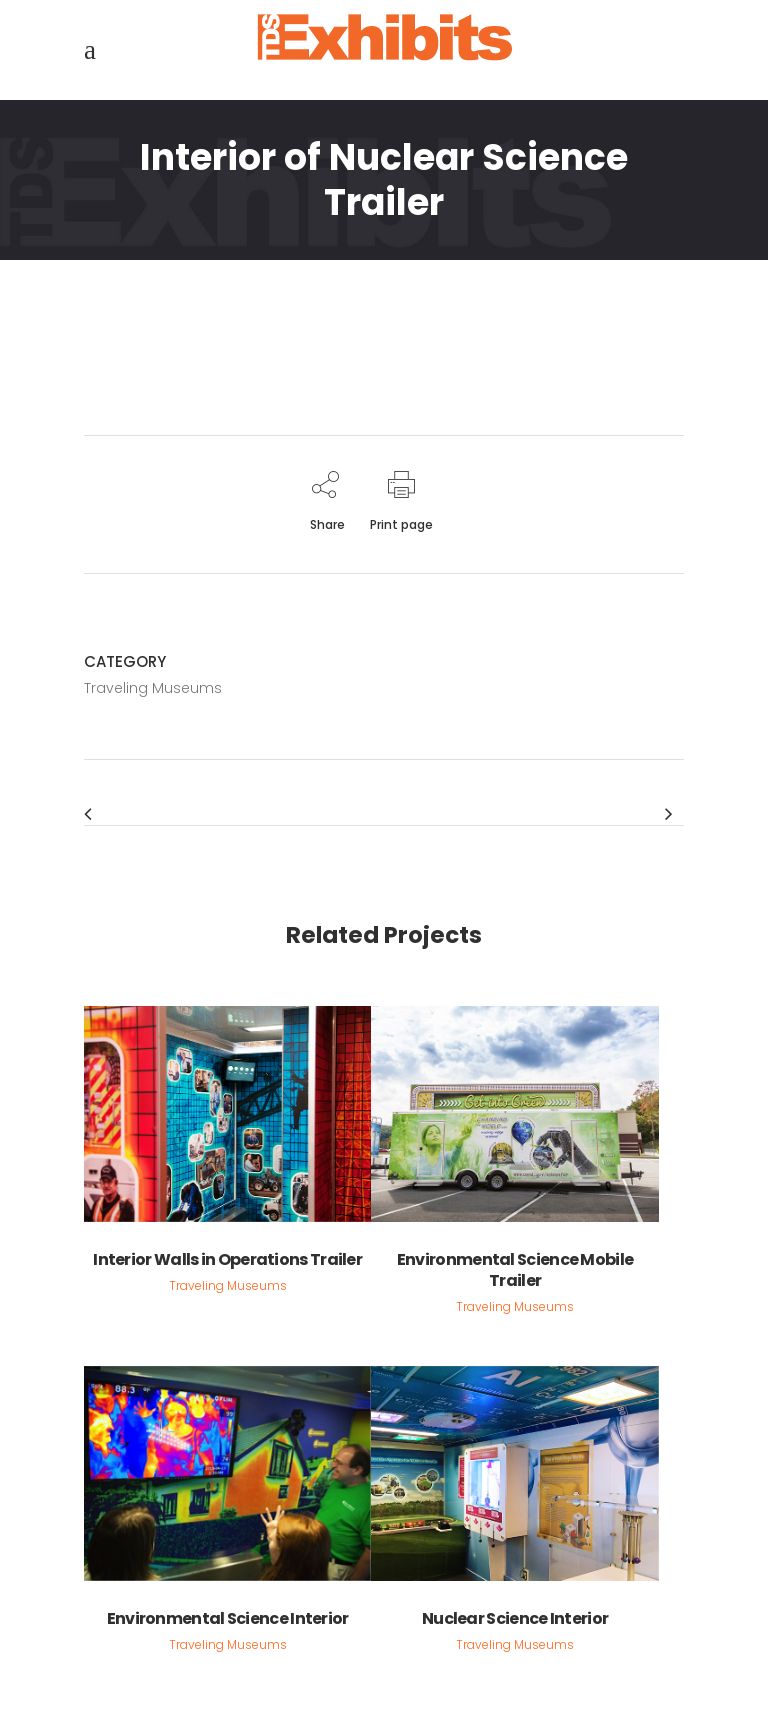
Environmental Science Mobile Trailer (515, 1270)
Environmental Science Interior (228, 1618)
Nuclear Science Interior (515, 1618)
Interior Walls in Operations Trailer (227, 1259)
